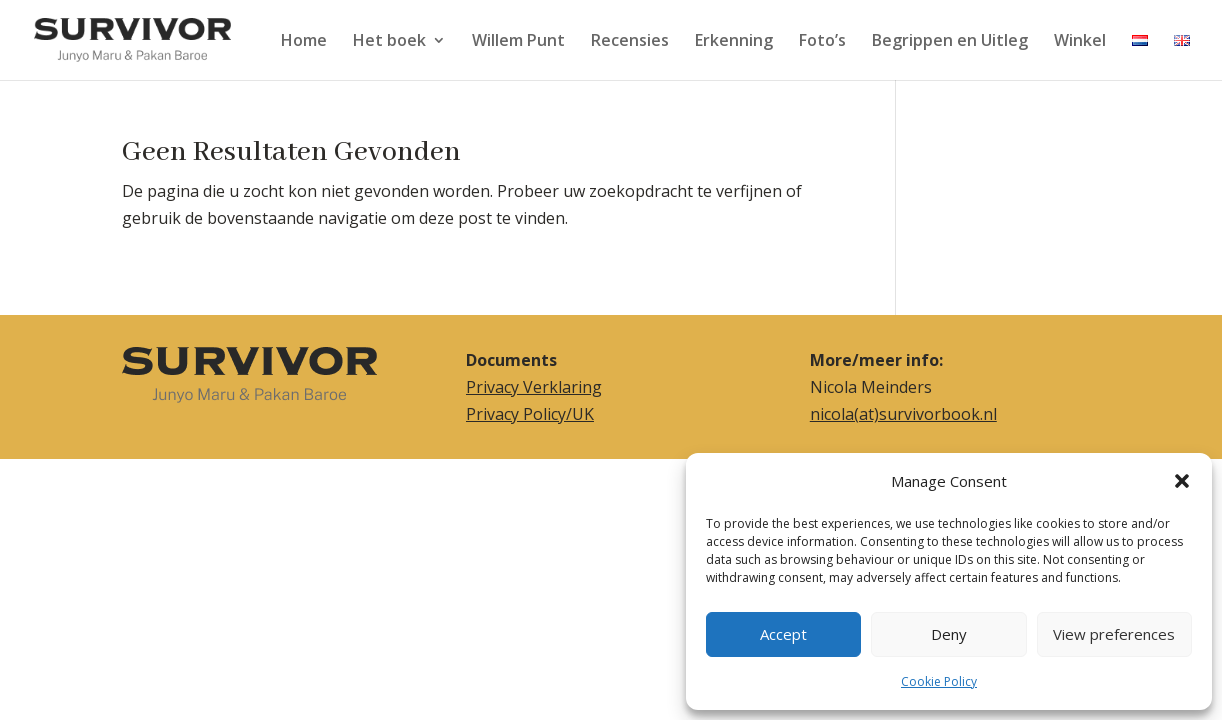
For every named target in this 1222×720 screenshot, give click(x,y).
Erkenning (734, 42)
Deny (949, 634)
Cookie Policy (939, 681)
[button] (1182, 481)
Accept (783, 634)
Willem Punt (518, 42)
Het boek (389, 42)
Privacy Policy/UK (530, 414)
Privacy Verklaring (534, 387)
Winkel (1080, 42)
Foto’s (822, 42)
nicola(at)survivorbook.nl (903, 414)
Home (304, 42)
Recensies (630, 42)
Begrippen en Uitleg (950, 42)
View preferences (1114, 634)
